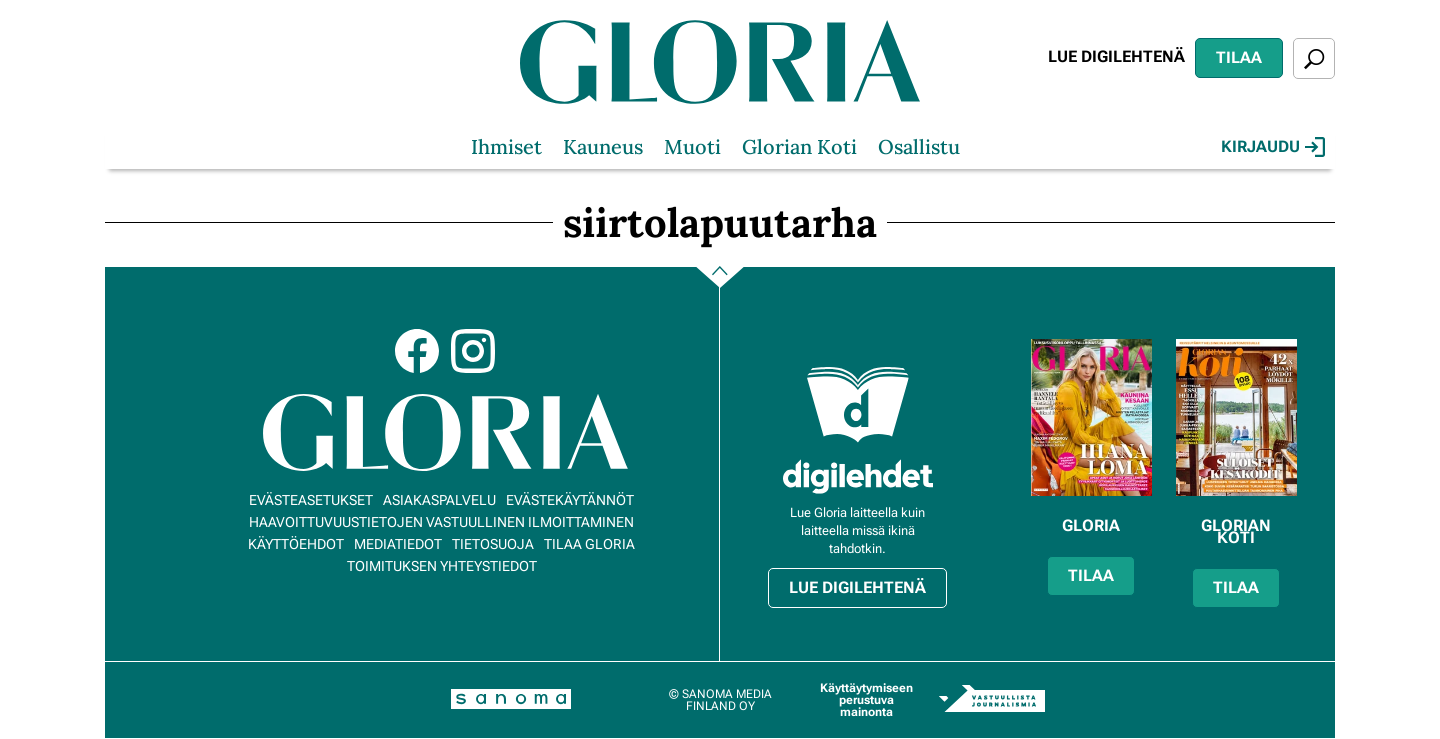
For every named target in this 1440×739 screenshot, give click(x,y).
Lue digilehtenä (1116, 56)
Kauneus (603, 146)
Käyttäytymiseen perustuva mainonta (866, 700)
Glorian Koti (799, 146)
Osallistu (919, 146)
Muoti (692, 146)
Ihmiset (506, 146)
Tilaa (1239, 57)
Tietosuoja (493, 544)
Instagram (473, 351)
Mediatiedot (398, 544)
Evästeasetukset (311, 500)
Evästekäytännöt (570, 500)
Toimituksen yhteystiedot (442, 566)
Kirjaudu (1273, 147)
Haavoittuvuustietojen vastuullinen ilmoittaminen (441, 522)
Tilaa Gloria (589, 544)
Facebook (417, 351)
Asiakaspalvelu (439, 500)
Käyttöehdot (296, 544)
